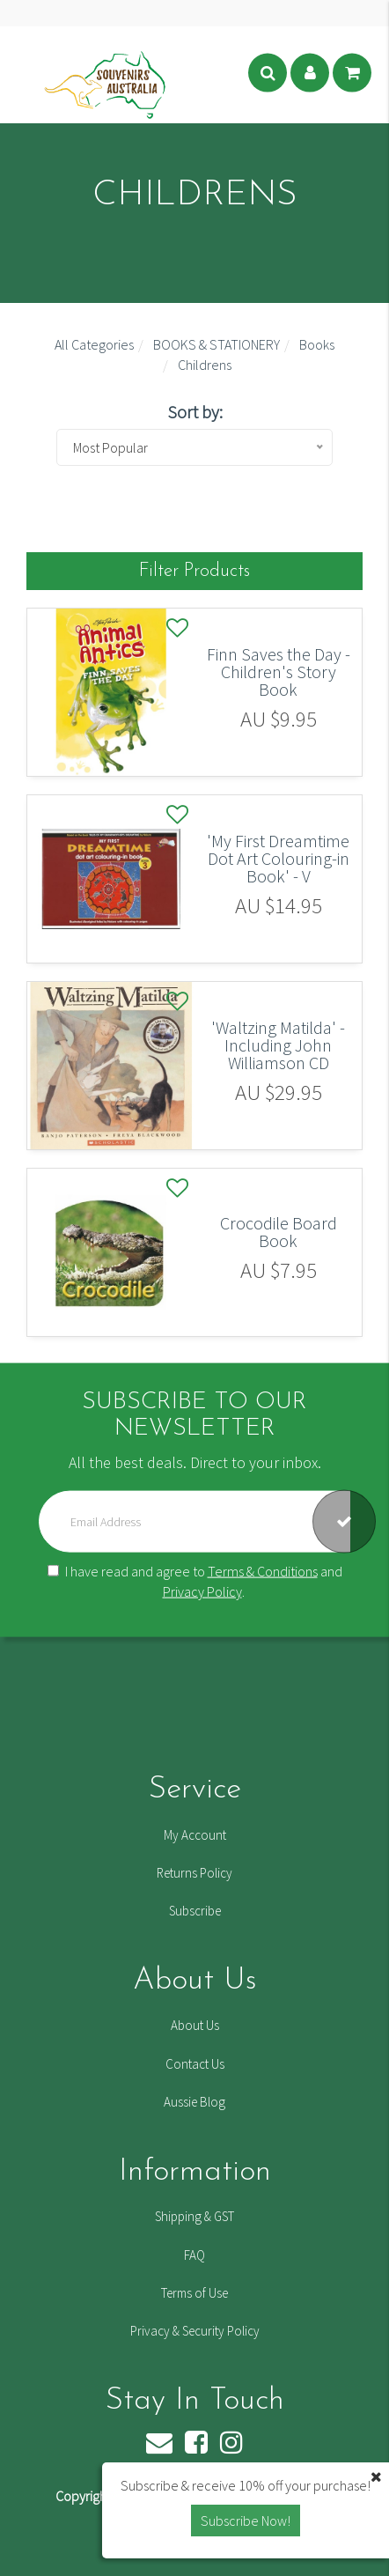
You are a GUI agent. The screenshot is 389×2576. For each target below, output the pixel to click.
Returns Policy (194, 1872)
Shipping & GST (194, 2216)
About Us (195, 2025)
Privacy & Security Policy (195, 2330)
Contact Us (194, 2064)
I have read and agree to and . (195, 1581)
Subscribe (195, 1910)
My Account (195, 1835)
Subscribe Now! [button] (245, 2520)
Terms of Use (194, 2292)
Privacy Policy (202, 1591)
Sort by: (195, 412)
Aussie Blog (194, 2101)
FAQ (194, 2255)
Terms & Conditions (263, 1571)
